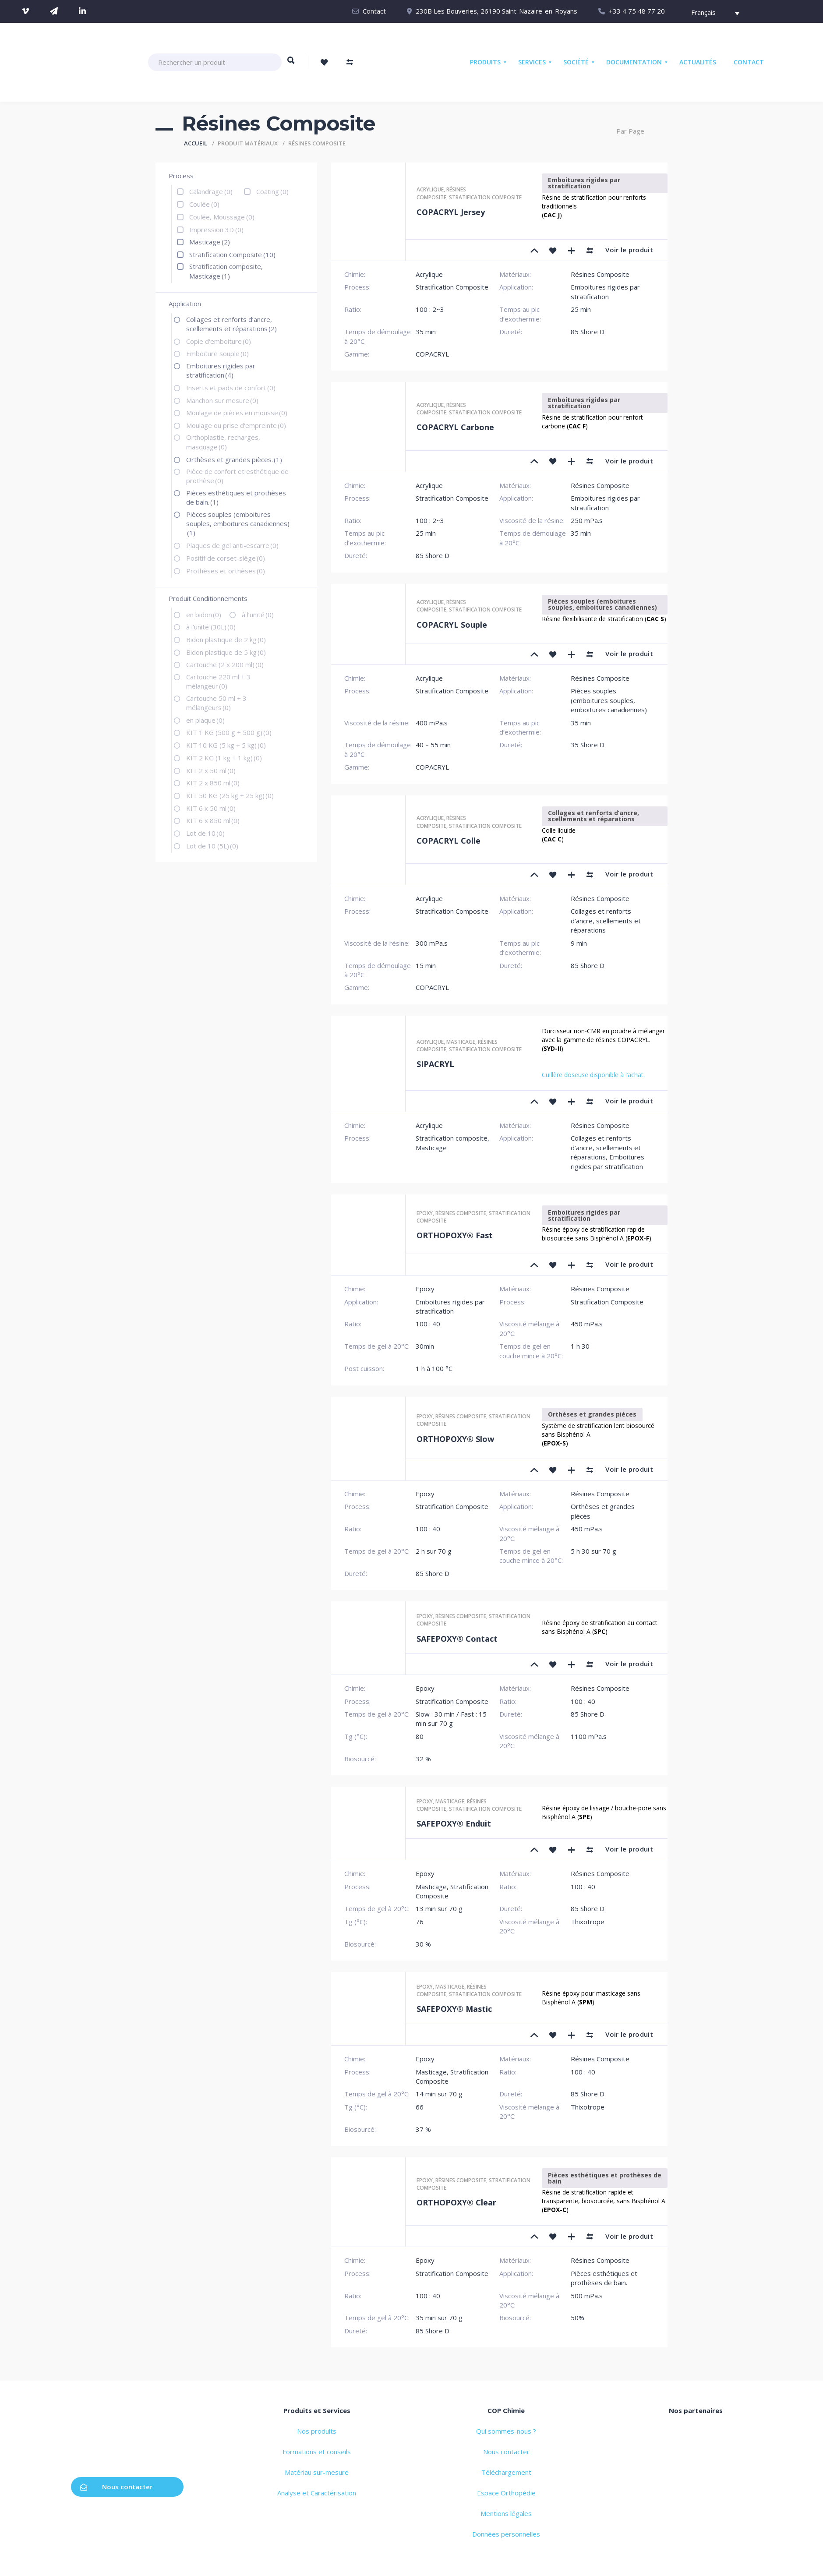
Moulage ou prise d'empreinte (236, 425)
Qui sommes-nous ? (506, 2431)
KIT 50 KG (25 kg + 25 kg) (230, 795)
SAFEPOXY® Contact (457, 1638)
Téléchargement (506, 2472)
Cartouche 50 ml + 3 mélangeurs (216, 703)
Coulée (204, 204)
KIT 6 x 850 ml (213, 820)
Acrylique (430, 189)
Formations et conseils (317, 2451)
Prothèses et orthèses (225, 570)
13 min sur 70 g (439, 1908)
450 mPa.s (587, 1323)
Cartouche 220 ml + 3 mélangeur (218, 681)
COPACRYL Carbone (455, 427)
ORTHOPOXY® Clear (456, 2202)
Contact (374, 11)
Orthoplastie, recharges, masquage (223, 442)
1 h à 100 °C (434, 1368)
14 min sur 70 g (439, 2093)
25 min (581, 309)
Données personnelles (506, 2534)
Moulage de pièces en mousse (236, 412)
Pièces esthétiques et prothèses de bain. (236, 497)
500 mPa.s (587, 2295)
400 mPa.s (432, 722)
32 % (423, 1758)
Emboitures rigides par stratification (220, 370)
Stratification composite (485, 197)
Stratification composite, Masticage (226, 271)
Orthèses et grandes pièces (592, 1414)
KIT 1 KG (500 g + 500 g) (229, 732)
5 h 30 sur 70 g (593, 1551)
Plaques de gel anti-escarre (232, 545)
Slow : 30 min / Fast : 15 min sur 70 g (451, 1719)
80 (420, 1736)
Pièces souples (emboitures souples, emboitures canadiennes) (238, 523)
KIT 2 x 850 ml (213, 782)
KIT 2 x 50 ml (211, 770)
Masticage (209, 241)
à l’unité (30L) (211, 626)
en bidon (203, 614)
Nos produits (316, 2431)
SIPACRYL (435, 1064)
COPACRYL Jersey (451, 212)
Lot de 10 (205, 833)
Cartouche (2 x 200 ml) (225, 664)
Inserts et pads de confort (231, 387)
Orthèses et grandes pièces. (234, 459)
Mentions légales (506, 2513)
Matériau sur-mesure (317, 2472)
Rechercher (291, 64)
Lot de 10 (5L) (212, 845)
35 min (426, 331)
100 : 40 (428, 1323)
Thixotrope (587, 1921)
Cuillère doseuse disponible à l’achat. (593, 1075)
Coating (272, 191)
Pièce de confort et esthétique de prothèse (237, 476)
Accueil (195, 143)
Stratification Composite (232, 254)
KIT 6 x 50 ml (211, 808)
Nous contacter (116, 2486)
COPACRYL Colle (448, 840)
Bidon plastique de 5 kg (226, 652)
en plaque (205, 720)
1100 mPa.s (589, 1736)
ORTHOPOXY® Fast (455, 1235)
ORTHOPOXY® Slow (455, 1439)
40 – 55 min (433, 744)
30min (425, 1346)
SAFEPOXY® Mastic (454, 2009)
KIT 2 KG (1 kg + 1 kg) (224, 757)
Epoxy (425, 1213)
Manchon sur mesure (222, 400)
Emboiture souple (217, 353)
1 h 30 (580, 1346)
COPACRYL (432, 354)
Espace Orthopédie (506, 2492)
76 (420, 1921)
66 (420, 2106)
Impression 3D (216, 229)
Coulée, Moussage (221, 216)
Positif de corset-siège (225, 558)
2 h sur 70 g (434, 1551)
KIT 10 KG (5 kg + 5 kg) (226, 745)
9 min (579, 943)
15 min (426, 965)
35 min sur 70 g (439, 2317)
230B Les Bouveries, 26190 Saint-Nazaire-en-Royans (496, 11)
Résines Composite (441, 193)
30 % (423, 1944)
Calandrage (211, 191)
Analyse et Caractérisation (316, 2492)
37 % (423, 2129)
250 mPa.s (587, 520)
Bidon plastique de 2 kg (226, 639)
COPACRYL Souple (452, 624)
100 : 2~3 (430, 309)
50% (577, 2317)
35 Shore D (587, 744)
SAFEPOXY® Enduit (454, 1823)
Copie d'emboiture (218, 341)
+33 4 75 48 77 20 (637, 11)
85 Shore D (587, 331)
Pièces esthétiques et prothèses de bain (604, 2178)
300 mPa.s (432, 943)
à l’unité (258, 614)
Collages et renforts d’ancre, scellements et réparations (231, 324)
